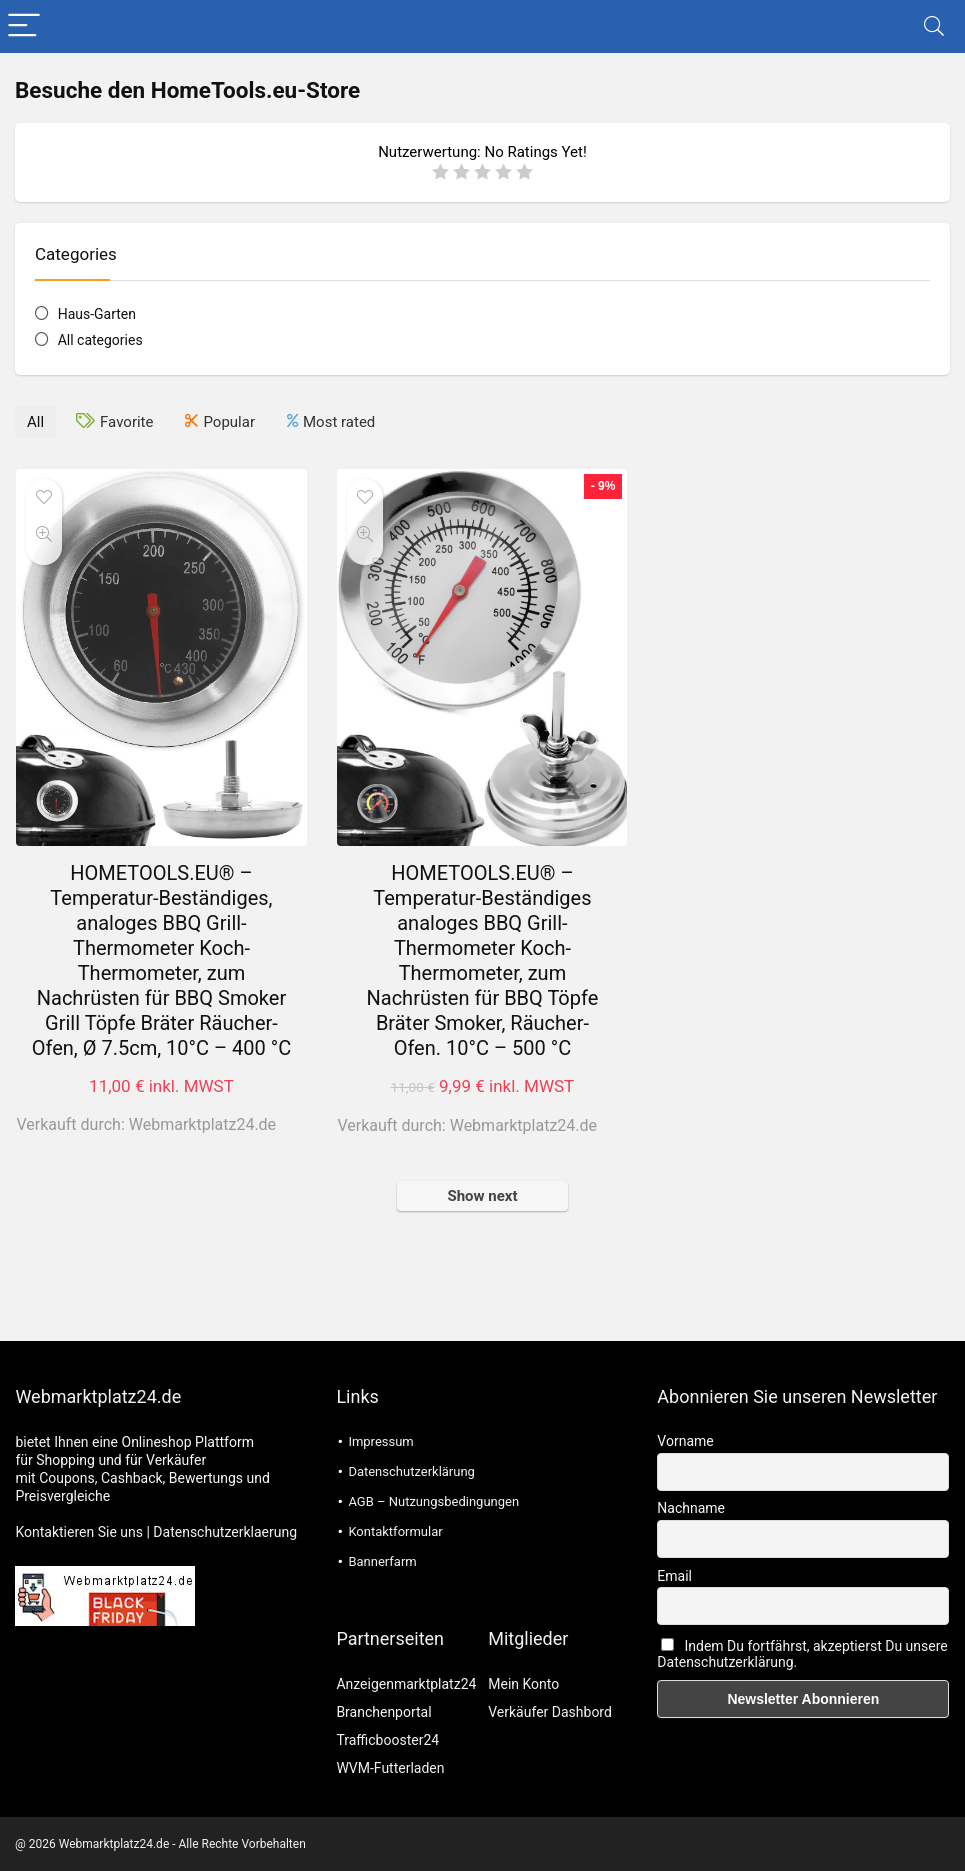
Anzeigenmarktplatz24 (406, 1684)
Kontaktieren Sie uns (79, 1532)
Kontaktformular (395, 1531)
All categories (100, 340)
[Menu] (24, 26)
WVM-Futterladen (390, 1768)
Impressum (380, 1441)
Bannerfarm (382, 1561)
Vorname (685, 1441)
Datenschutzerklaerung (225, 1532)
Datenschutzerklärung (411, 1471)
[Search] (934, 26)
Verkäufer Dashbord (550, 1712)
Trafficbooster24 (387, 1740)
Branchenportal (383, 1712)
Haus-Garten (97, 314)
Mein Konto (523, 1684)
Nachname (691, 1508)
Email (674, 1576)
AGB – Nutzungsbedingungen (433, 1501)
